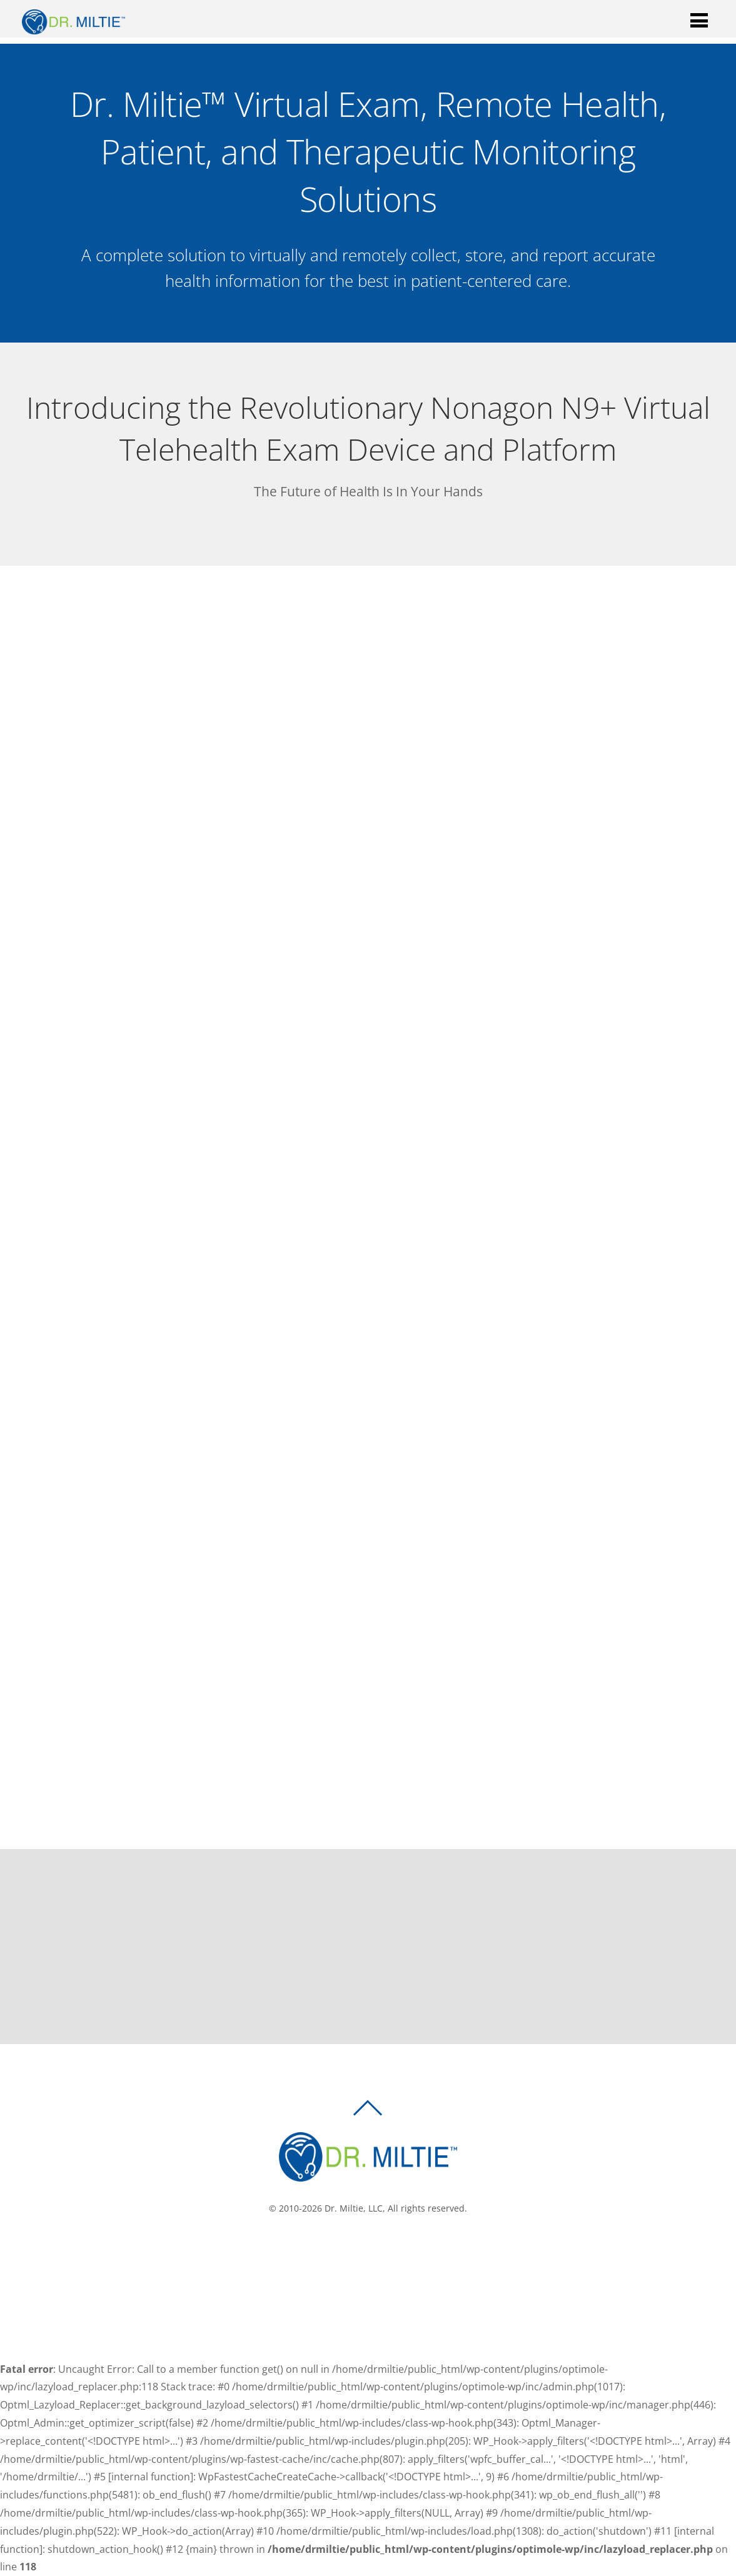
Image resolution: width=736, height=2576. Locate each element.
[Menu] (699, 20)
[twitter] (372, 2250)
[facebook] (353, 2250)
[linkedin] (391, 2250)
